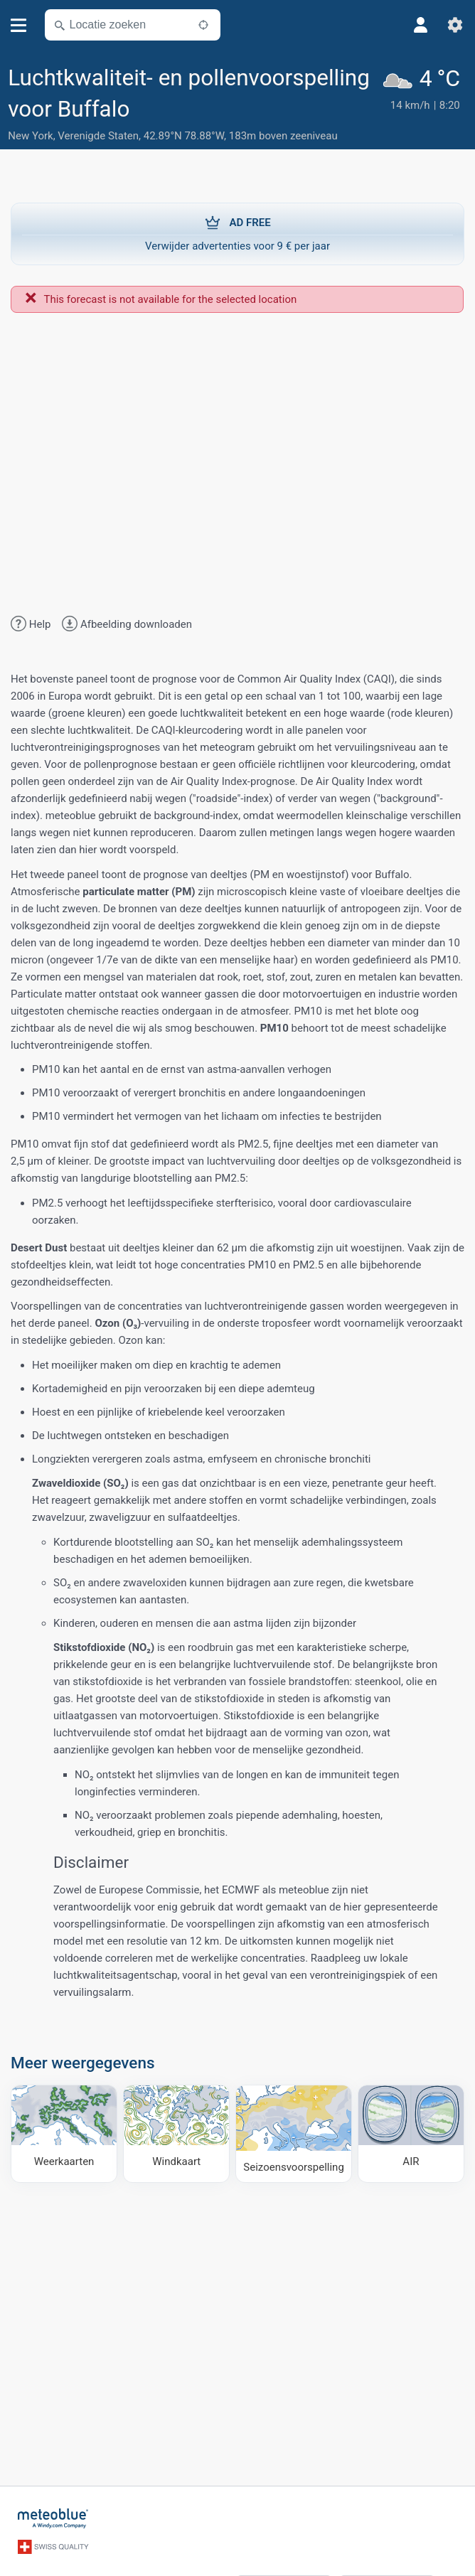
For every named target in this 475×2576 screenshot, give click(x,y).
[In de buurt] (203, 25)
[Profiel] (421, 25)
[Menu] (19, 25)
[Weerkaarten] (64, 2133)
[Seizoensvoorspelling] (293, 2133)
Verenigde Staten (98, 135)
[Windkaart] (176, 2133)
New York (30, 135)
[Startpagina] (53, 2518)
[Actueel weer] (423, 105)
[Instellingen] (455, 25)
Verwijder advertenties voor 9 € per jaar (237, 233)
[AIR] (411, 2133)
